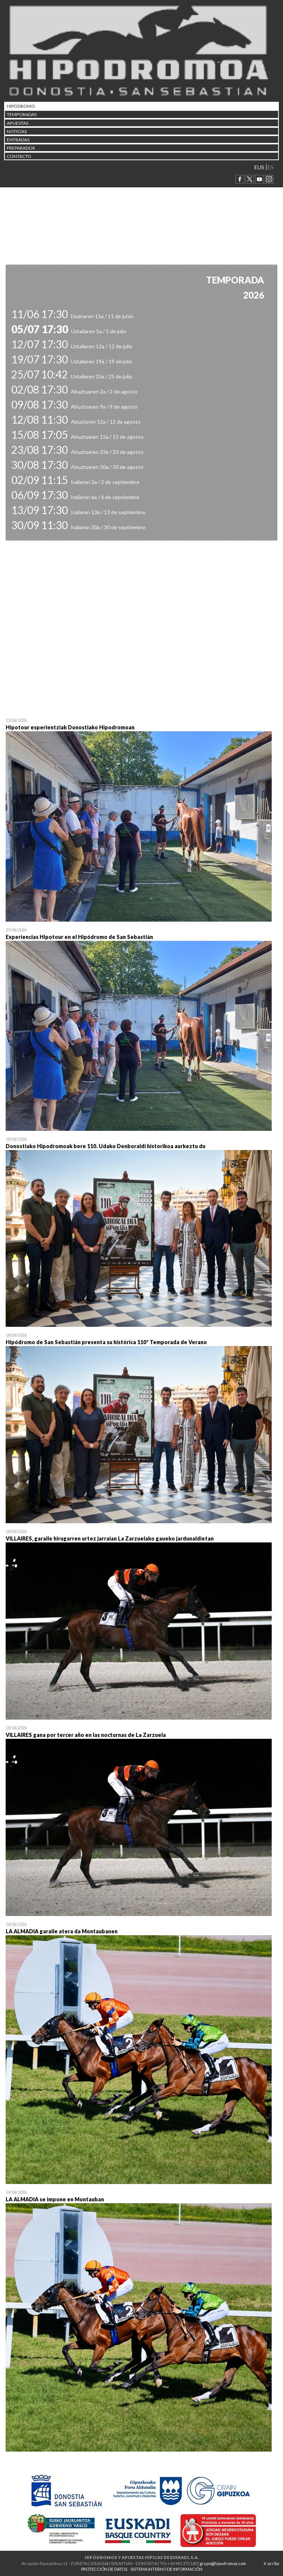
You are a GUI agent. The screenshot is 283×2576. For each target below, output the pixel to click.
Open (141, 820)
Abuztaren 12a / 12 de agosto (76, 421)
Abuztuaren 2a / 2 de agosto (74, 391)
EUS (259, 167)
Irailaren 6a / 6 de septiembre (75, 497)
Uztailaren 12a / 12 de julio (71, 346)
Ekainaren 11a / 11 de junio (72, 316)
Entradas (18, 139)
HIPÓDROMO (21, 106)
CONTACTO (19, 156)
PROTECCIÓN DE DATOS (104, 2569)
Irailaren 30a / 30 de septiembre (78, 527)
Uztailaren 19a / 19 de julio (71, 361)
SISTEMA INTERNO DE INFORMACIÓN (166, 2569)
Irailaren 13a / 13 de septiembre (78, 512)
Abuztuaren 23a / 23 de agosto (77, 452)
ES (271, 167)
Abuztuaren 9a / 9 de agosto (74, 406)
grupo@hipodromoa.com (223, 2563)
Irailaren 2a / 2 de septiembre (75, 482)
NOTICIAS (17, 131)
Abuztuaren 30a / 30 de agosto (77, 467)
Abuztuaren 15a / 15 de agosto (77, 436)
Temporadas (22, 114)
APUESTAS (17, 123)
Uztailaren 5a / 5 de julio (69, 331)
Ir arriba (271, 2563)
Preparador (21, 148)
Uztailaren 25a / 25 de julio (71, 376)
